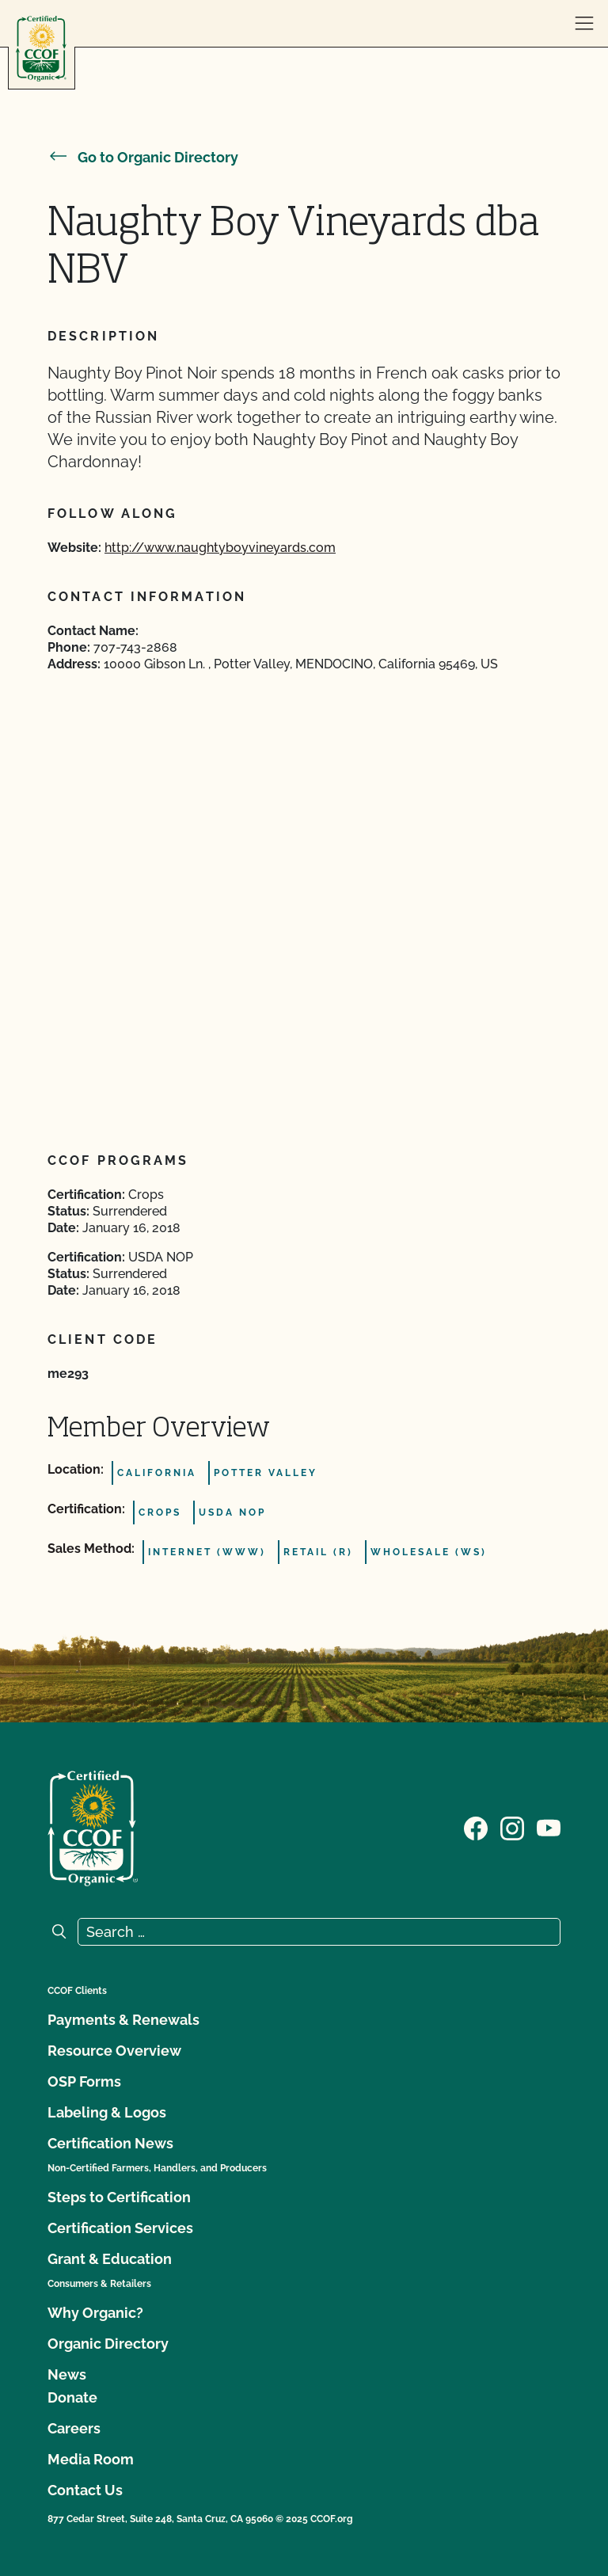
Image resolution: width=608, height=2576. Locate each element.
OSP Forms (84, 2081)
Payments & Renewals (124, 2019)
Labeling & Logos (107, 2112)
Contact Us (85, 2490)
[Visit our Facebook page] (476, 1826)
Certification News (110, 2143)
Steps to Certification (119, 2197)
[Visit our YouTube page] (548, 1826)
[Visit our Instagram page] (512, 1826)
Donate (72, 2397)
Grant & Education (110, 2259)
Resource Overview (114, 2050)
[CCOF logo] (41, 48)
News (67, 2374)
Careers (74, 2428)
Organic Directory (108, 2343)
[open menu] (584, 24)
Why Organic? (95, 2312)
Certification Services (120, 2228)
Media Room (91, 2459)
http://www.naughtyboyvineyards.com (220, 547)
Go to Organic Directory (143, 157)
